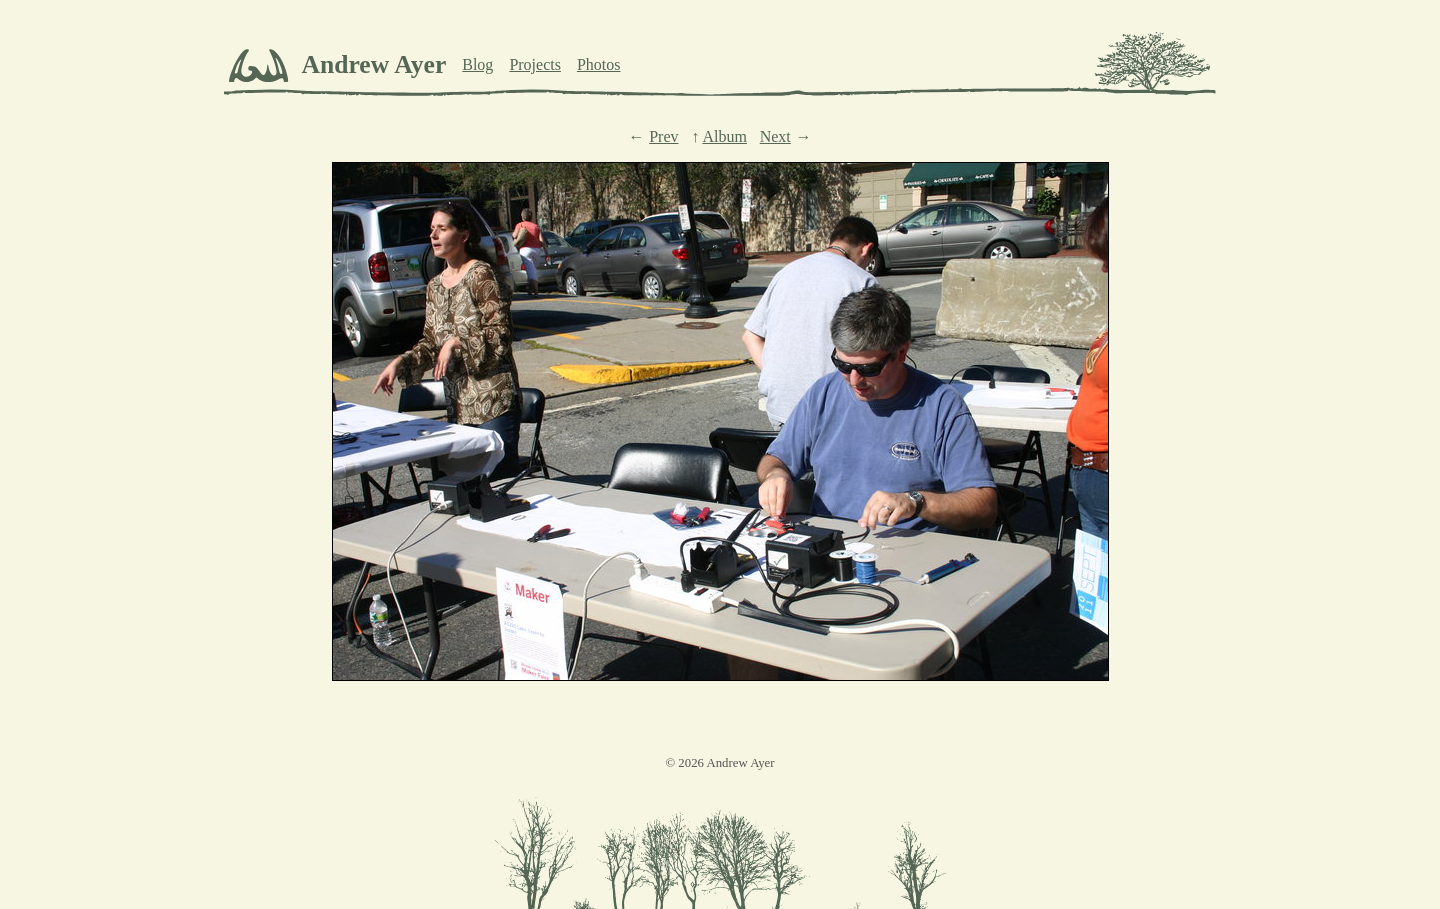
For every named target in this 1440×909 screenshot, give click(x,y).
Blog (477, 64)
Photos (599, 64)
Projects (535, 64)
